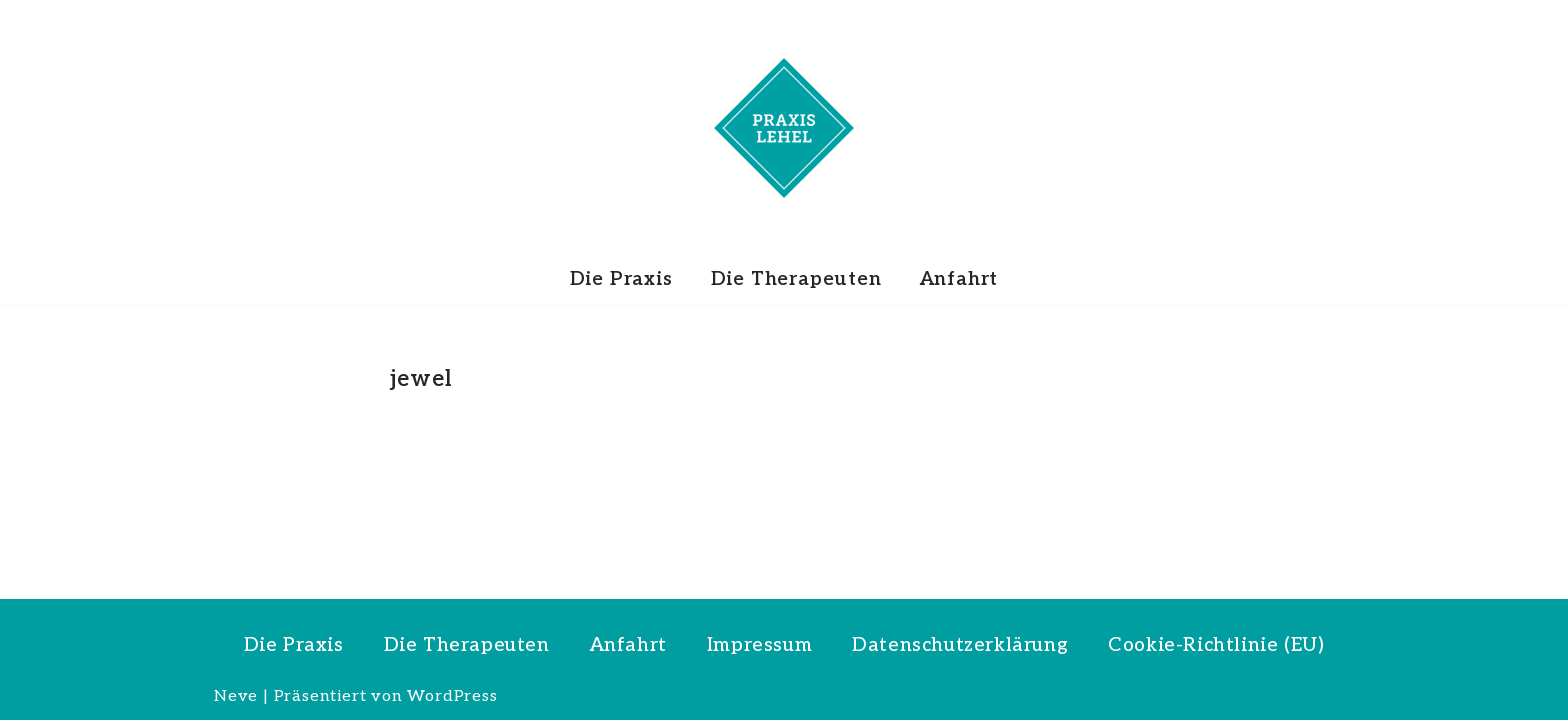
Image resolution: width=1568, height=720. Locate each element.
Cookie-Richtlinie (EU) (1216, 645)
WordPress (452, 696)
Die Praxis (621, 279)
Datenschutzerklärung (960, 645)
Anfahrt (959, 279)
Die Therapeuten (796, 279)
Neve (236, 696)
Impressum (759, 645)
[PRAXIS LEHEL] (784, 128)
